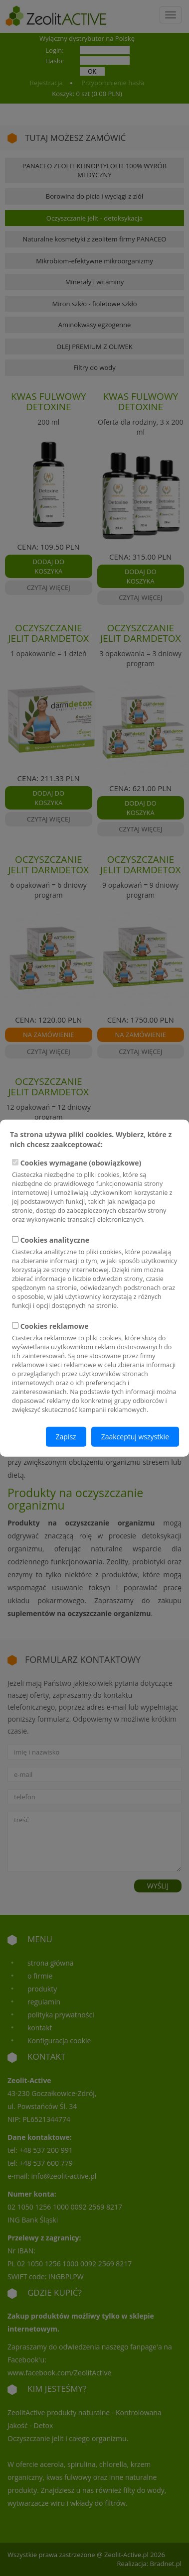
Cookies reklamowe (94, 1367)
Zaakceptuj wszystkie (135, 1436)
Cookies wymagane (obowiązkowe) (94, 1191)
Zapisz (66, 1436)
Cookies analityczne (94, 1272)
